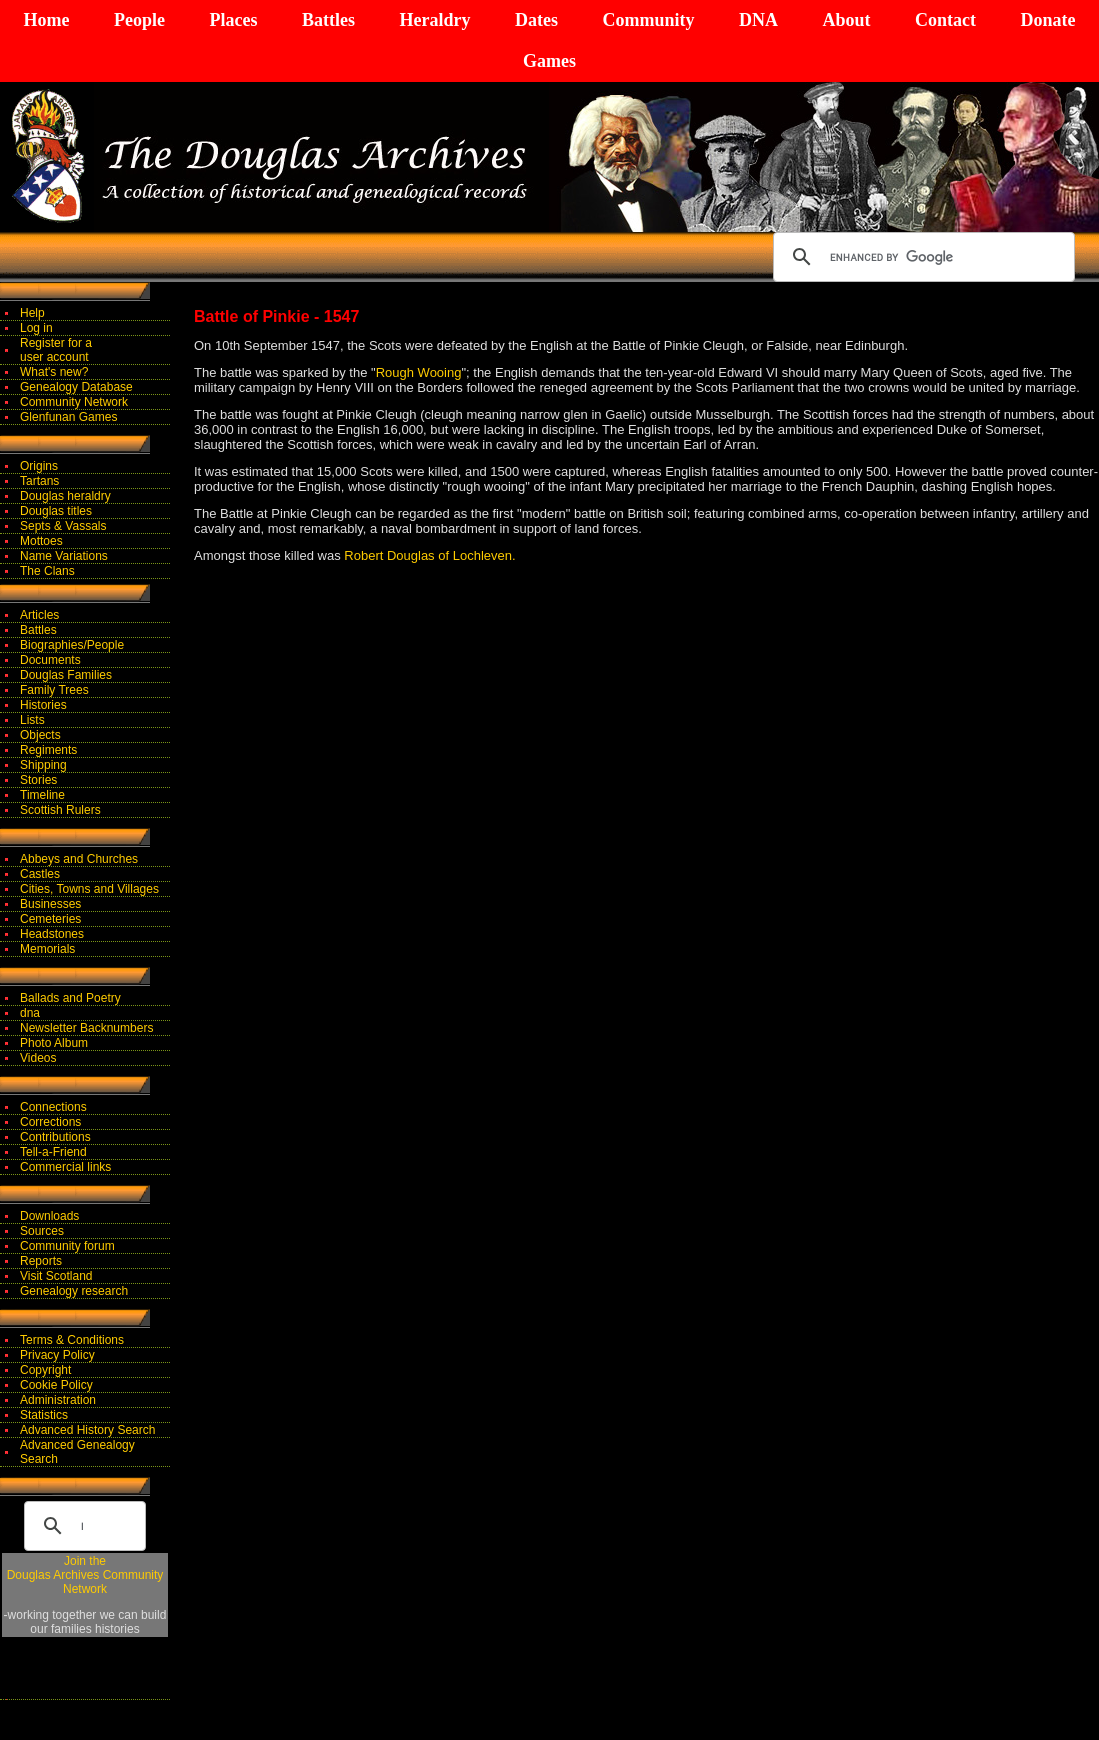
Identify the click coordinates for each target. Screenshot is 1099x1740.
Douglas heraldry (65, 496)
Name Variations (64, 556)
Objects (40, 735)
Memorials (47, 949)
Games (549, 61)
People (139, 20)
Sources (42, 1231)
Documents (50, 660)
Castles (40, 874)
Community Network (74, 402)
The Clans (47, 571)
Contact (945, 20)
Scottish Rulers (60, 810)
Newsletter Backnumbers (86, 1028)
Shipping (43, 765)
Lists (32, 720)
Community (648, 20)
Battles (328, 20)
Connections (53, 1107)
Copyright (45, 1370)
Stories (38, 780)
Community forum (67, 1246)
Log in (36, 328)
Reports (41, 1261)
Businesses (50, 904)
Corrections (50, 1122)
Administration (58, 1400)
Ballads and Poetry (70, 998)
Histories (43, 705)
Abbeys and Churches (79, 859)
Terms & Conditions (72, 1340)
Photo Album (54, 1043)
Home (47, 20)
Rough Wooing (419, 372)
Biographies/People (72, 645)
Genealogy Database (76, 387)
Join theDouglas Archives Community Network (85, 1575)
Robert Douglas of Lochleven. (429, 555)
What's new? (54, 372)
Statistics (44, 1415)
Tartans (39, 481)
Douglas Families (66, 675)
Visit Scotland (56, 1276)
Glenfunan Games (68, 417)
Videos (38, 1058)
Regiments (48, 750)
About (846, 20)
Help (32, 313)
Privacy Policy (57, 1355)
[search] (921, 257)
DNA (758, 20)
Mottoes (41, 541)
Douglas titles (56, 511)
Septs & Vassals (63, 526)
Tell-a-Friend (53, 1152)
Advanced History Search (87, 1430)
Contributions (55, 1137)
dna (30, 1013)
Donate (1047, 20)
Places (233, 20)
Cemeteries (50, 919)
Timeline (42, 795)
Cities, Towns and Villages (89, 889)
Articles (39, 615)
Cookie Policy (56, 1385)
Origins (39, 466)
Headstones (52, 934)
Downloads (49, 1216)
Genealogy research (74, 1291)
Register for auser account (56, 350)
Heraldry (434, 20)
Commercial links (65, 1167)
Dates (536, 20)
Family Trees (54, 690)
